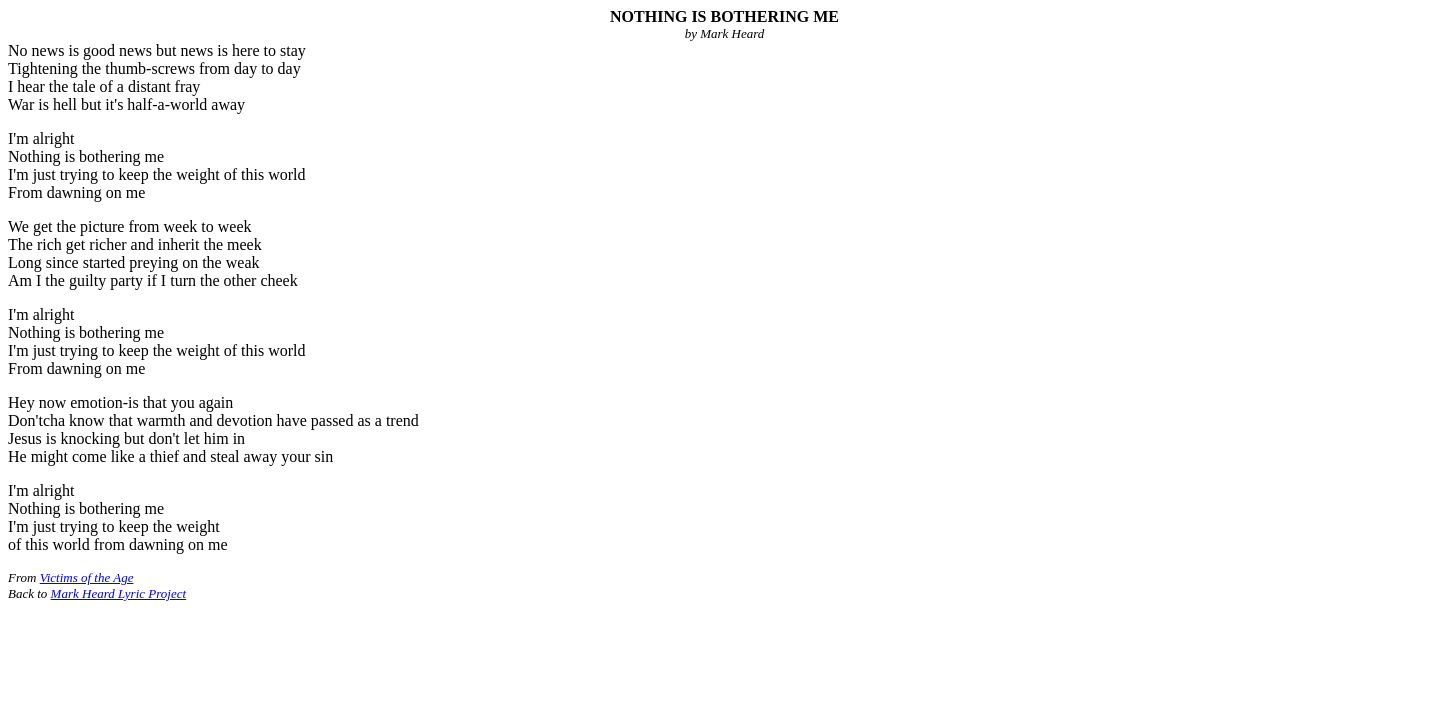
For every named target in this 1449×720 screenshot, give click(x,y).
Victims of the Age (87, 577)
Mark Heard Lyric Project (118, 593)
